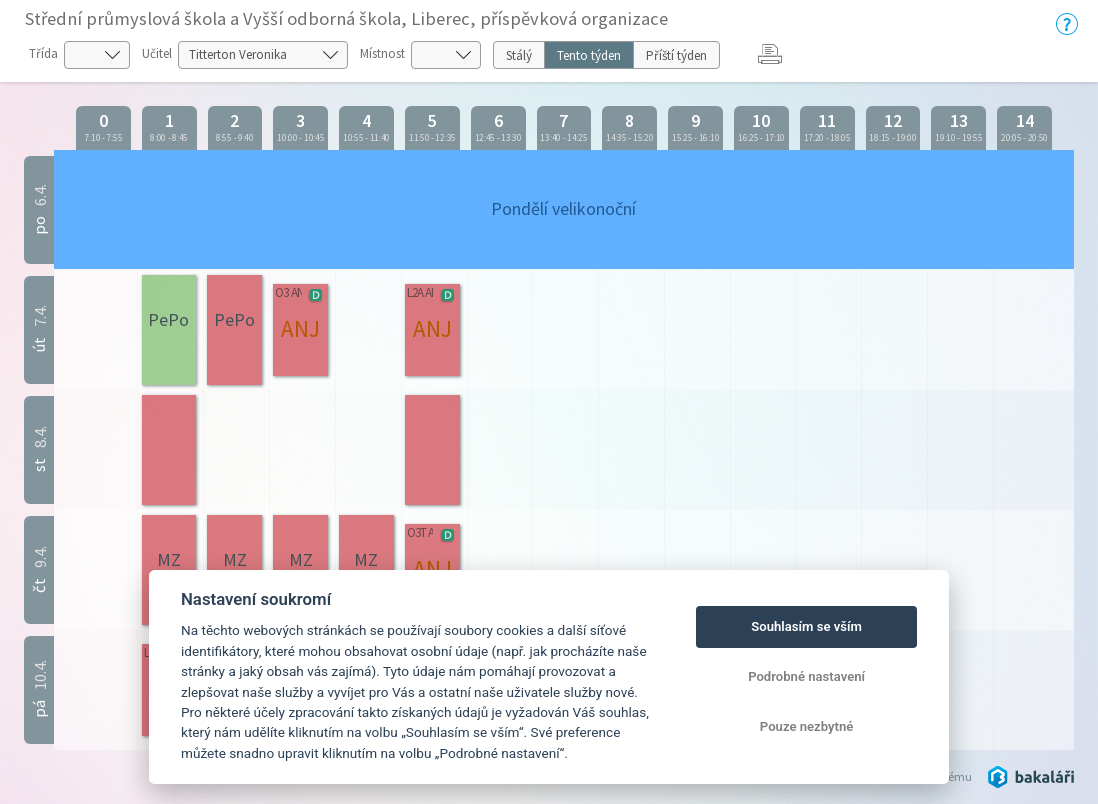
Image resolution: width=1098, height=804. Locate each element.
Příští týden (676, 55)
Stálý (519, 55)
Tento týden (589, 55)
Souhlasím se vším (806, 626)
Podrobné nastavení (806, 676)
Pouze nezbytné (807, 726)
